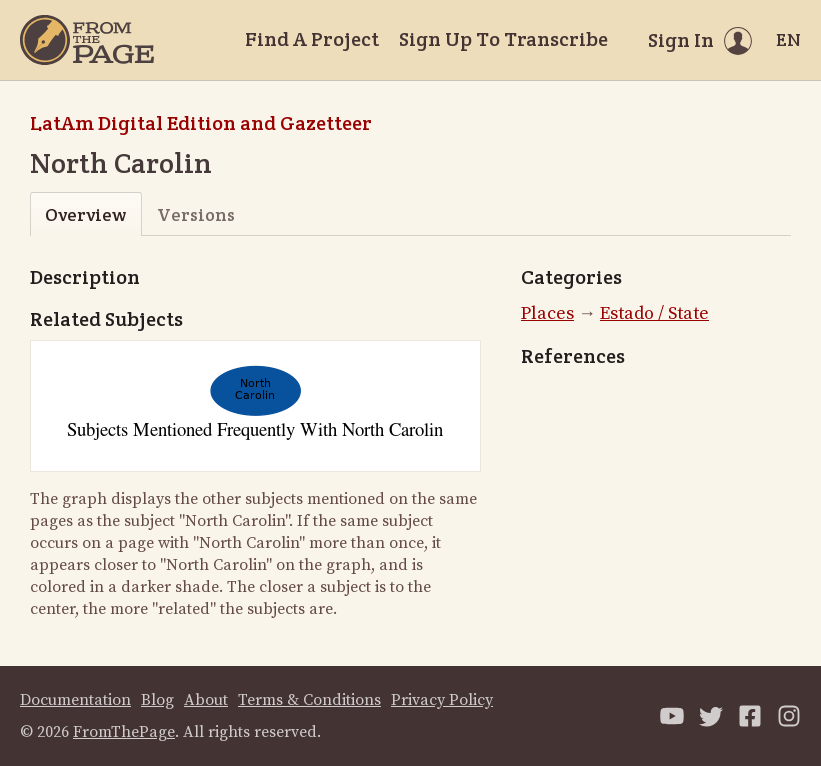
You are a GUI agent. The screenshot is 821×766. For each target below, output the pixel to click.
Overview (85, 214)
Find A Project (312, 39)
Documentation (75, 700)
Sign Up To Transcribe (503, 39)
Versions (196, 214)
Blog (157, 700)
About (206, 700)
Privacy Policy (442, 700)
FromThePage (124, 732)
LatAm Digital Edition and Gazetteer (201, 123)
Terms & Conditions (309, 700)
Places (547, 313)
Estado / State (654, 313)
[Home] (87, 40)
